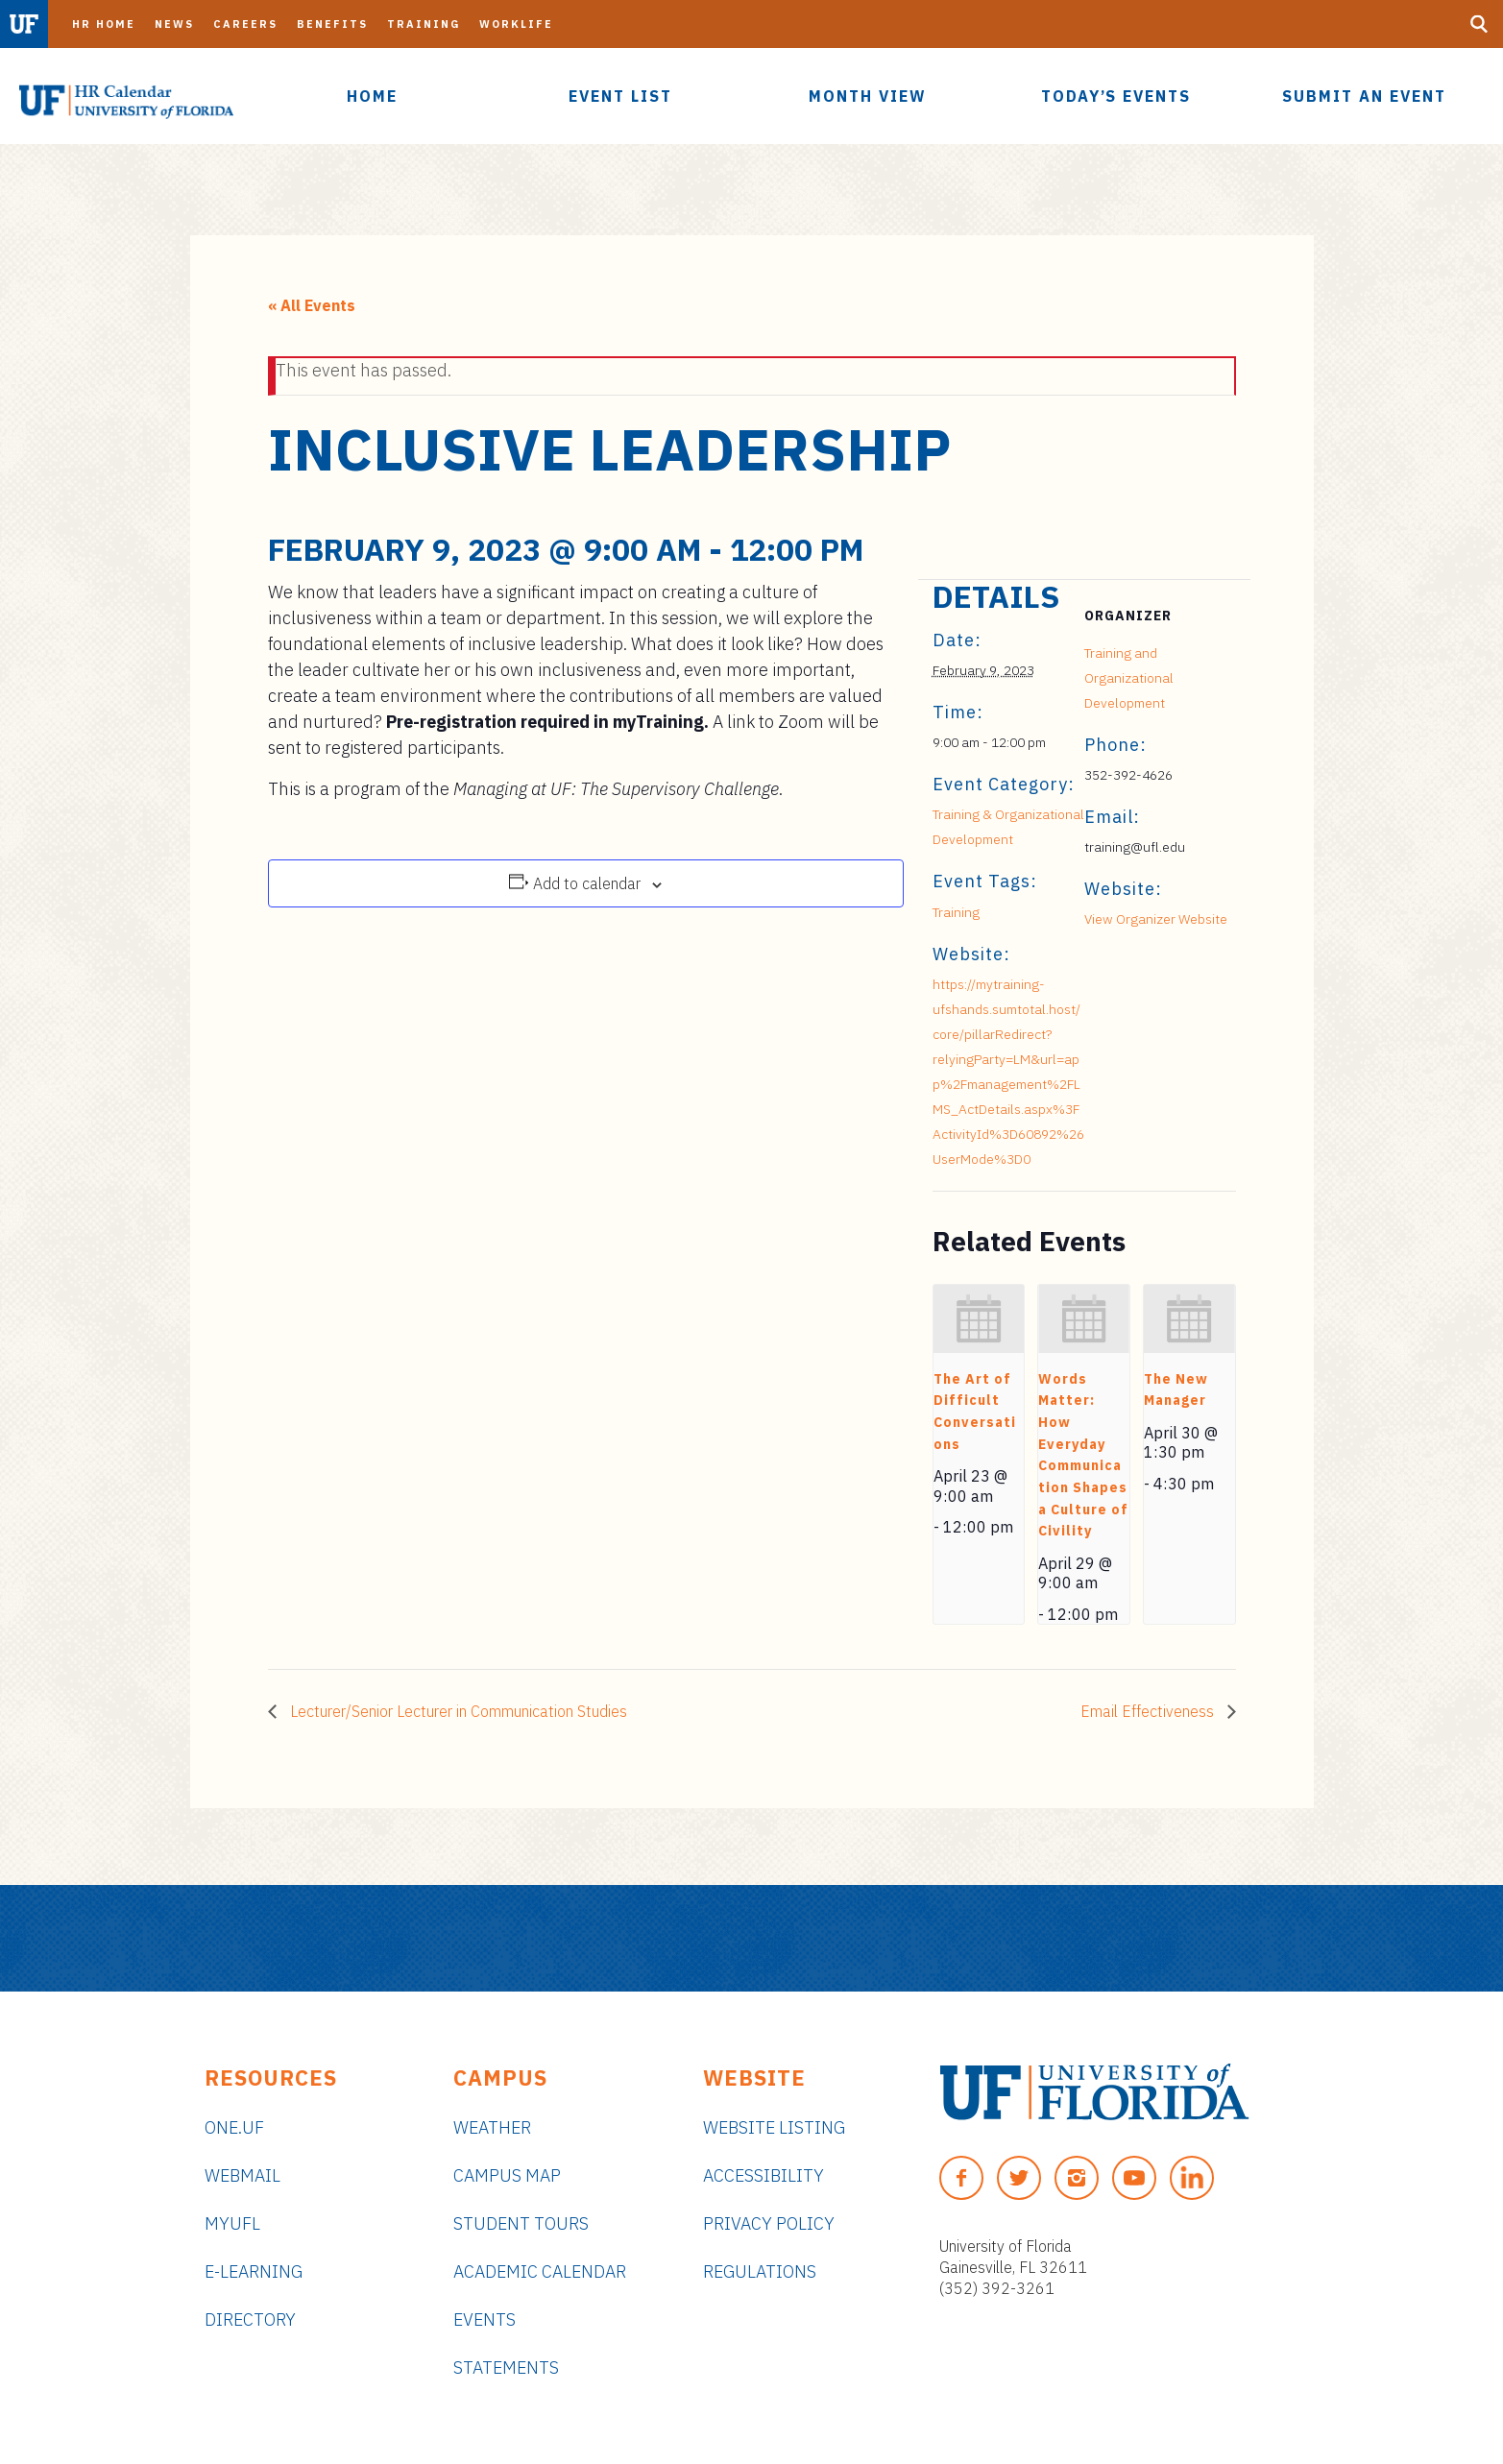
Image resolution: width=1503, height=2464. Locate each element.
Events (484, 2319)
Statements (506, 2367)
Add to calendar (587, 883)
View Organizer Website (1155, 919)
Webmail (242, 2175)
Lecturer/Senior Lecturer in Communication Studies (456, 1711)
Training (423, 24)
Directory (250, 2319)
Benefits (332, 24)
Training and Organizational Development (1129, 678)
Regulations (759, 2271)
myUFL (232, 2223)
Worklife (516, 24)
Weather (492, 2127)
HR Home (103, 24)
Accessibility (763, 2175)
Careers (245, 24)
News (174, 24)
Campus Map (507, 2175)
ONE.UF (234, 2127)
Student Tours (521, 2223)
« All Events (311, 305)
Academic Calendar (539, 2271)
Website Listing (774, 2127)
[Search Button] (1479, 24)
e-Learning (254, 2271)
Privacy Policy (769, 2223)
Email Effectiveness (1149, 1711)
